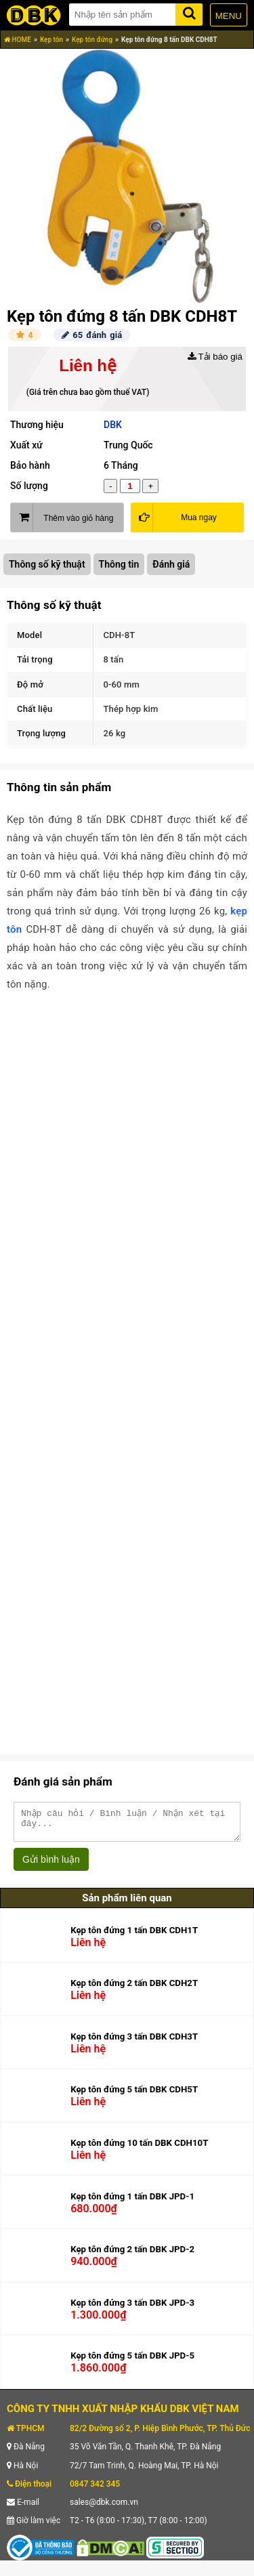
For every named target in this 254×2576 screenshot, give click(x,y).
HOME (17, 39)
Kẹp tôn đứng (92, 39)
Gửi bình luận (51, 1865)
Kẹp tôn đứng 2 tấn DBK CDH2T (134, 1989)
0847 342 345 (95, 2490)
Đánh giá (171, 564)
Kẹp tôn (51, 39)
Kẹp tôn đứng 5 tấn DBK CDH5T (134, 2095)
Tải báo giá (215, 357)
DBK (113, 424)
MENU (228, 16)
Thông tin (119, 564)
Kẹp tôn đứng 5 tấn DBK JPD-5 (132, 2362)
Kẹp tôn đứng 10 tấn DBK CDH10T (139, 2149)
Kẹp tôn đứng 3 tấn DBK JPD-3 (132, 2309)
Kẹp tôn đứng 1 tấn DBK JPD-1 (132, 2202)
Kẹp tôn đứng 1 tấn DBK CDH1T (134, 1936)
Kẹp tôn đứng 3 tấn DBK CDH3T (134, 2042)
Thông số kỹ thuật (47, 564)
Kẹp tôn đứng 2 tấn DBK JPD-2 (132, 2255)
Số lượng (29, 485)
